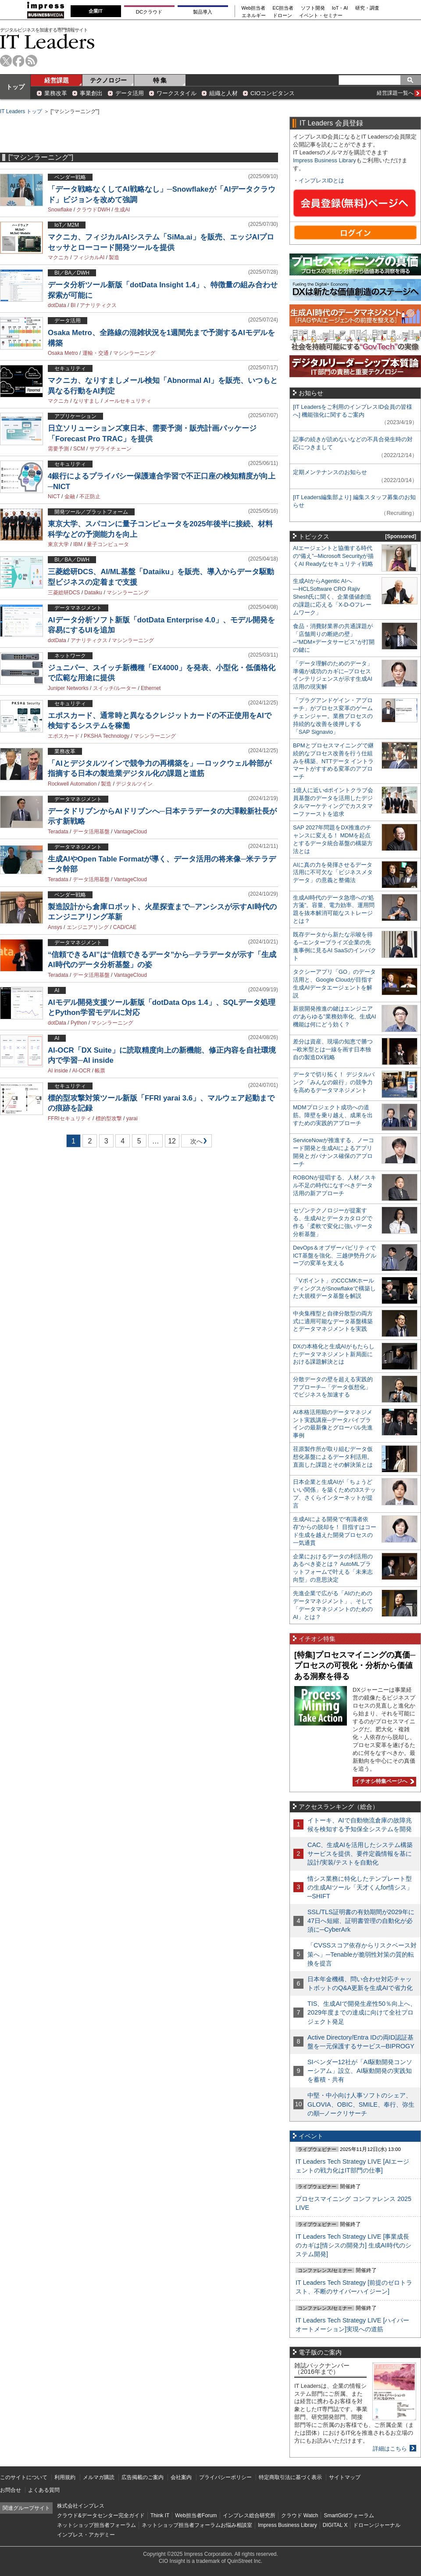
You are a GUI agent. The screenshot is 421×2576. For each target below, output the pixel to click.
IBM (77, 544)
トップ (15, 86)
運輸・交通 (95, 353)
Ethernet (151, 688)
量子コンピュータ (108, 544)
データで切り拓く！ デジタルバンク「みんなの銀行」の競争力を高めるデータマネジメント (334, 1082)
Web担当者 (254, 8)
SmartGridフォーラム (349, 2515)
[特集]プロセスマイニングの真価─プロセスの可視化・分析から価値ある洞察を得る (354, 1666)
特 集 (160, 80)
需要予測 (58, 449)
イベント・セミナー (321, 15)
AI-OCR (81, 1071)
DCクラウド (149, 11)
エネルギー (254, 15)
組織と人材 (223, 93)
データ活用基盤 (91, 832)
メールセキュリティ (127, 401)
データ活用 (129, 93)
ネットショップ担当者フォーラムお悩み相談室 (197, 2525)
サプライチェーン (110, 449)
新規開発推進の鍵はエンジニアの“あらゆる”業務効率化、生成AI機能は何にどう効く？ (334, 1016)
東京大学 (58, 544)
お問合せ (10, 2490)
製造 (114, 257)
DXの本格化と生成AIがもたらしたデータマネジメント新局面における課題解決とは (334, 1354)
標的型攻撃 (109, 1118)
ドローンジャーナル (376, 2525)
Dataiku (93, 593)
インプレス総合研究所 (249, 2515)
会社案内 (181, 2477)
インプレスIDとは (321, 180)
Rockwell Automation (72, 784)
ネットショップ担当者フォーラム (96, 2525)
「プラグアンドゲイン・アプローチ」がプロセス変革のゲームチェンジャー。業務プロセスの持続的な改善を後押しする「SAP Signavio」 (333, 716)
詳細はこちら (390, 2448)
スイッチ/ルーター (114, 688)
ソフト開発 (313, 8)
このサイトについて (23, 2477)
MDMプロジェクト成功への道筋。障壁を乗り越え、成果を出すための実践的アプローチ (333, 1115)
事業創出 (91, 93)
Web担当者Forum (196, 2515)
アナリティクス (98, 305)
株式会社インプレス (80, 2506)
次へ (195, 1143)
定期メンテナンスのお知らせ (330, 472)
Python (79, 1023)
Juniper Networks (68, 688)
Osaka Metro (63, 353)
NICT (54, 496)
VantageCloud (130, 832)
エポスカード (63, 736)
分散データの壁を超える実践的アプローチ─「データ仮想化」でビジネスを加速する (333, 1387)
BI (73, 305)
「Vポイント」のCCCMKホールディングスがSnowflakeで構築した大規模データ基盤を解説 (334, 1288)
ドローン (282, 15)
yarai (132, 1118)
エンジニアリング (88, 927)
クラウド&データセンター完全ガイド (101, 2515)
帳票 (100, 1071)
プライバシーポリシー (225, 2477)
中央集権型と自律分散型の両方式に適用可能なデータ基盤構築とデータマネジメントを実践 (333, 1321)
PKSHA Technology (106, 736)
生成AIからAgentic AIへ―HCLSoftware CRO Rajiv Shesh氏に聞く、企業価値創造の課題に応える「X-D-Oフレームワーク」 (332, 597)
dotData (57, 305)
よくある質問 (44, 2490)
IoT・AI (340, 8)
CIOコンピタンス (272, 93)
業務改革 (55, 93)
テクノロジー (108, 80)
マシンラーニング (134, 353)
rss (31, 61)
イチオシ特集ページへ (383, 1781)
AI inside (58, 1071)
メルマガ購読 (98, 2477)
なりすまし (86, 401)
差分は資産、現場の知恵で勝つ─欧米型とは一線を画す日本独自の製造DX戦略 (333, 1049)
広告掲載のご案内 (142, 2477)
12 (172, 1141)
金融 (69, 496)
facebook (19, 61)
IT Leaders (47, 41)
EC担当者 (283, 8)
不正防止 (89, 496)
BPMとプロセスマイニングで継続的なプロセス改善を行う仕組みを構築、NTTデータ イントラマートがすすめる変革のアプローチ (333, 761)
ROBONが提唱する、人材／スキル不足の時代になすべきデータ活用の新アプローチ (334, 1185)
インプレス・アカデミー (86, 2535)
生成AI (122, 210)
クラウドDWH (93, 210)
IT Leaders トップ (21, 111)
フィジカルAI (88, 257)
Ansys (55, 927)
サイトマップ (344, 2477)
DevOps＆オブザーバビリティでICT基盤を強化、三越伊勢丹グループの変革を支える (334, 1255)
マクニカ (58, 257)
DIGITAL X (335, 2525)
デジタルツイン (134, 784)
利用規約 (64, 2477)
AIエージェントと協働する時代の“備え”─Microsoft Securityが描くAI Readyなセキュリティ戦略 (333, 556)
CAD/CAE (124, 927)
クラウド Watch (299, 2515)
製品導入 (202, 11)
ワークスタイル (176, 93)
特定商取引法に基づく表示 (290, 2477)
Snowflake (60, 210)
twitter (6, 61)
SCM (79, 449)
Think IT (159, 2515)
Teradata (58, 832)
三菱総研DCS (64, 593)
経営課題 (56, 80)
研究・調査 (367, 8)
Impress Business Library (324, 160)
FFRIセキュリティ (69, 1118)
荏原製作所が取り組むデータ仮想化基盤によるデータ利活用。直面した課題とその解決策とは (333, 1457)
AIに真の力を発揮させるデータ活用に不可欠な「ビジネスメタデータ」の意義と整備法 (333, 872)
